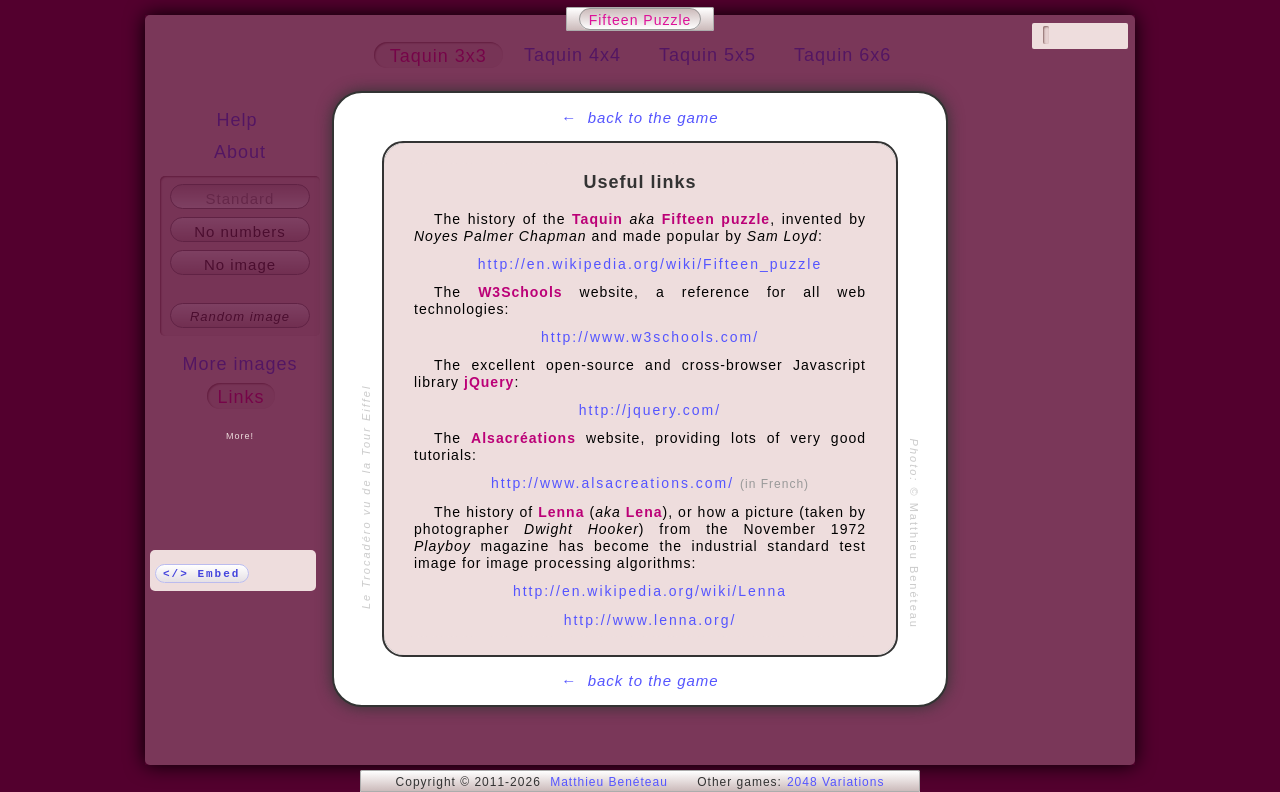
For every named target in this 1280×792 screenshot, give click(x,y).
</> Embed (201, 574)
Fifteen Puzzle (640, 20)
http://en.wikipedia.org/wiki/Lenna (650, 591)
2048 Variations (836, 782)
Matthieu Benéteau (609, 782)
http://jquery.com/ (650, 410)
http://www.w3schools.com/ (650, 337)
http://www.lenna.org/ (650, 620)
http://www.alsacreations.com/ (650, 483)
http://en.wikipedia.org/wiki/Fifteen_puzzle (650, 264)
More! (240, 436)
